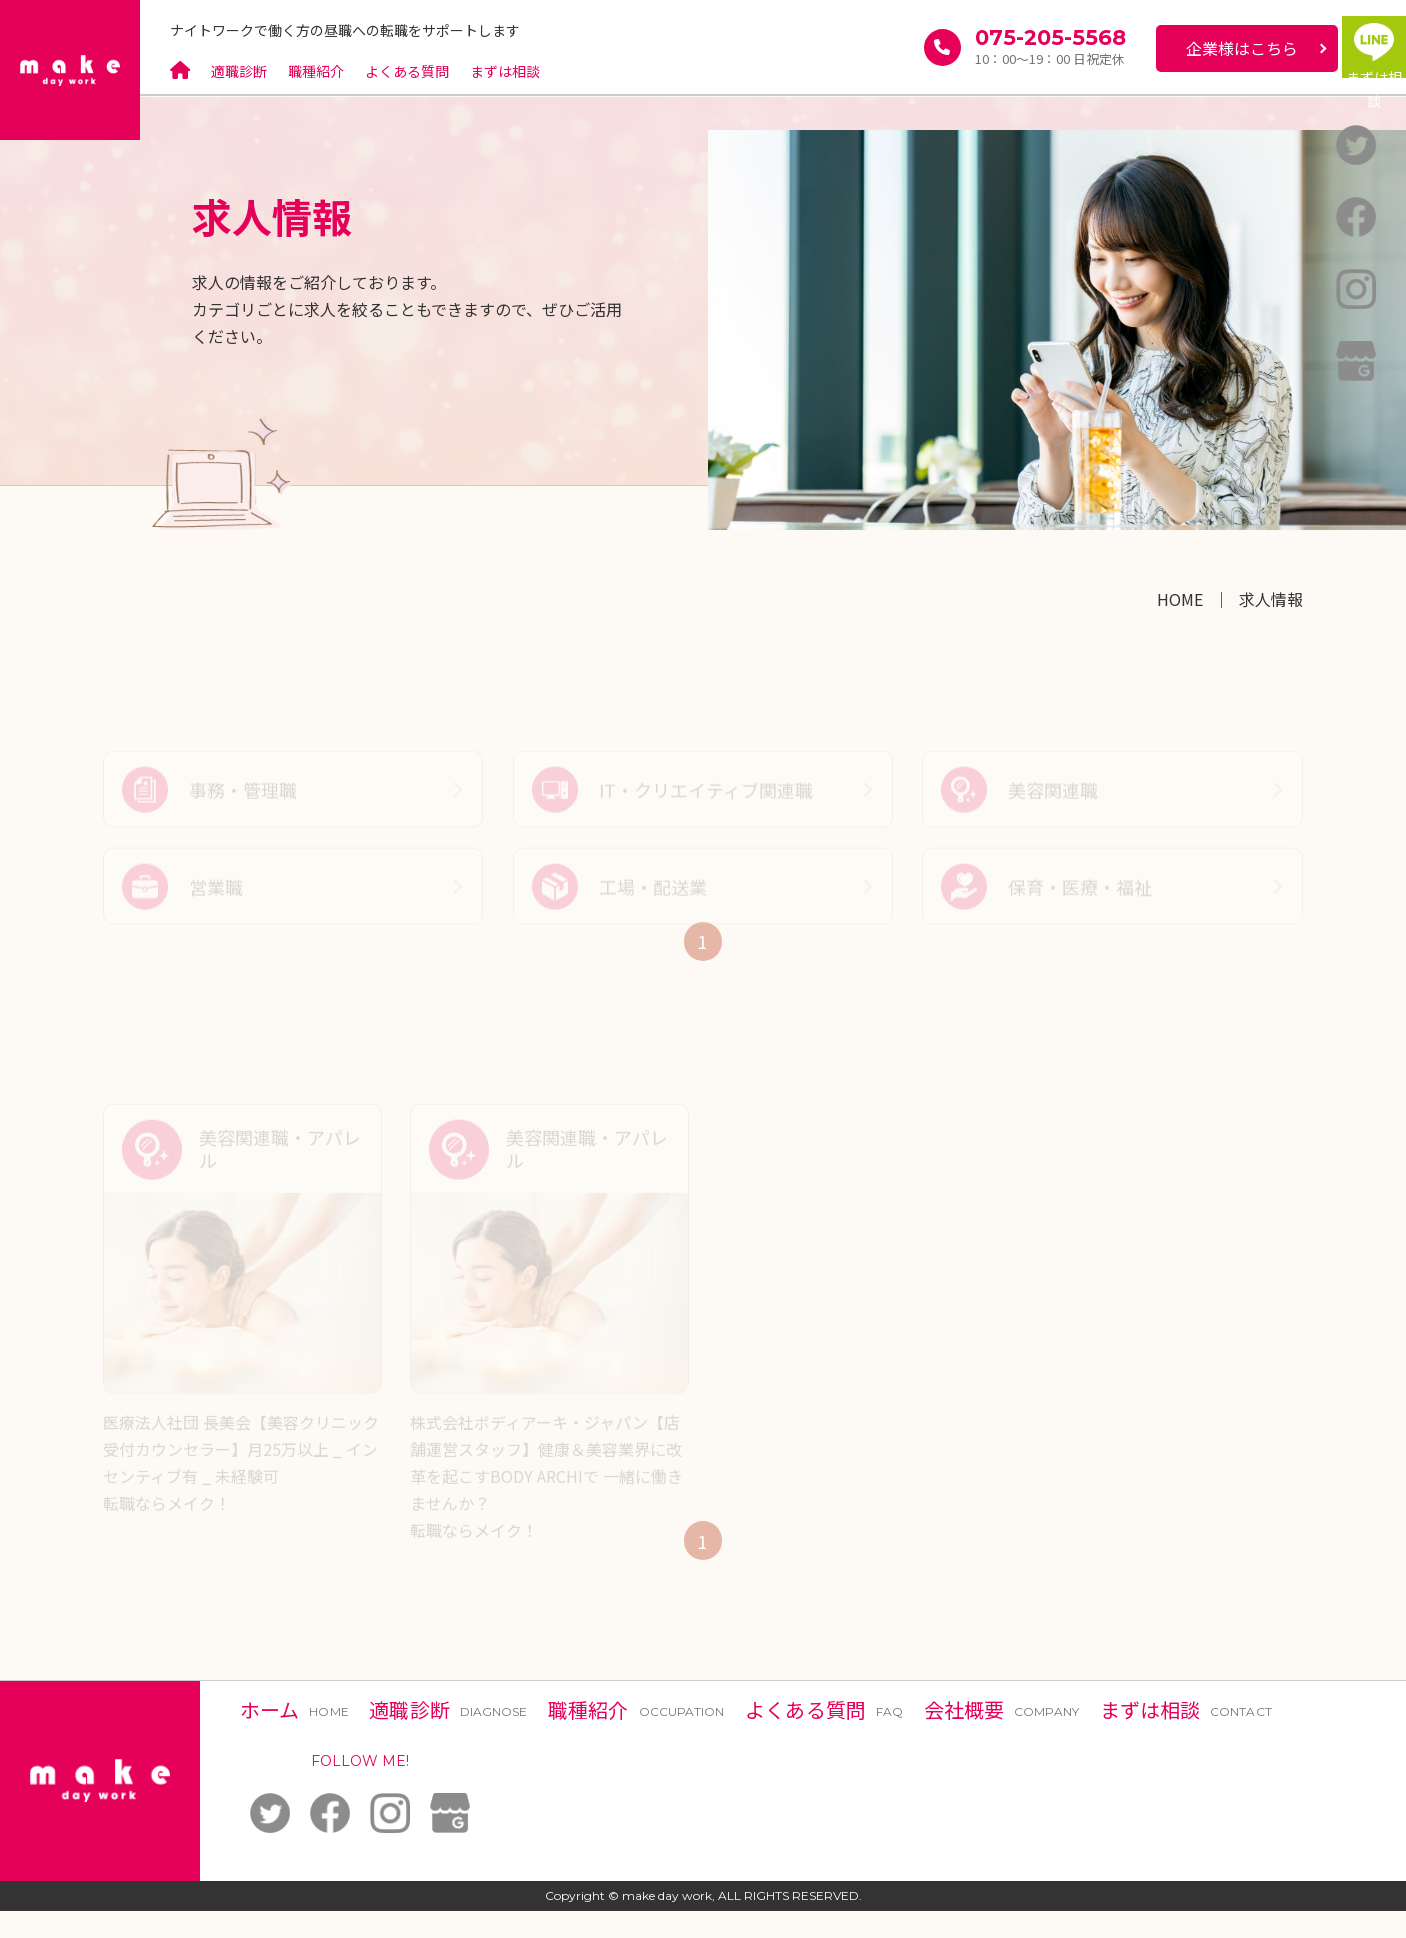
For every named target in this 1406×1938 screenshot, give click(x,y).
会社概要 (1001, 1736)
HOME (1180, 599)
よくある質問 (407, 71)
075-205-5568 (983, 39)
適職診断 (239, 71)
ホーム (294, 1736)
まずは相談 (505, 71)
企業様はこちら (1175, 48)
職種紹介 (316, 71)
